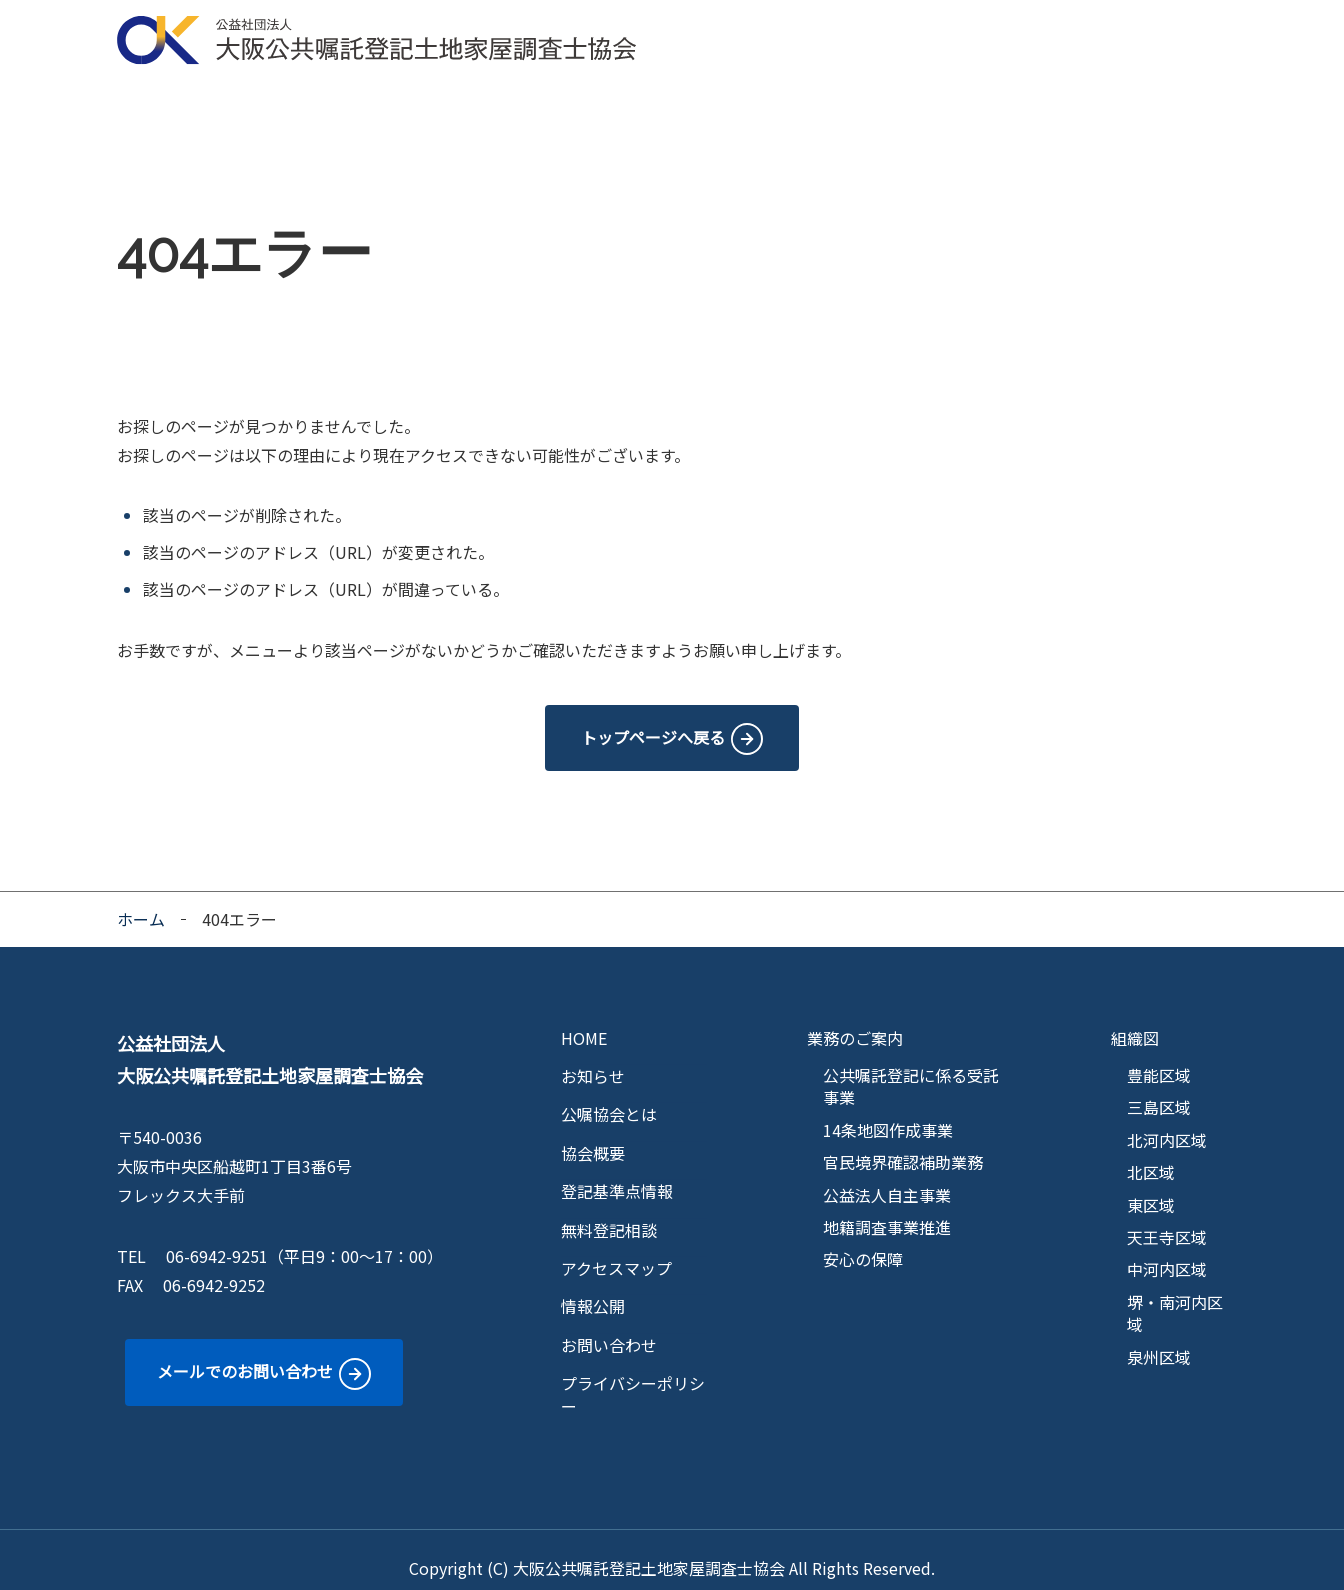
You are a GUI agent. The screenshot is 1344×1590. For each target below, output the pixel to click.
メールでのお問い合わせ (245, 1354)
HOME (158, 100)
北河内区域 (1167, 1123)
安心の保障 (863, 1242)
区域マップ (621, 100)
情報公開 (1156, 100)
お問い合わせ (609, 1328)
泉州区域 (1159, 1340)
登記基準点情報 (753, 100)
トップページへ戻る (653, 720)
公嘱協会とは (265, 100)
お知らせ (593, 1059)
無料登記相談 (893, 100)
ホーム (141, 902)
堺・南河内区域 (1175, 1296)
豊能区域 (1159, 1058)
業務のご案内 (497, 100)
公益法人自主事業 (887, 1178)
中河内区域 (1167, 1252)
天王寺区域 (1167, 1220)
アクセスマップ (1032, 100)
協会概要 (381, 100)
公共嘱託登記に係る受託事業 (911, 1069)
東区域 (1151, 1188)
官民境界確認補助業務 (903, 1145)
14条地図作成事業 (888, 1113)
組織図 (1135, 1021)
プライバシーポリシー (633, 1377)
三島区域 (1159, 1090)
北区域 (1151, 1155)
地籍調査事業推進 (887, 1210)
